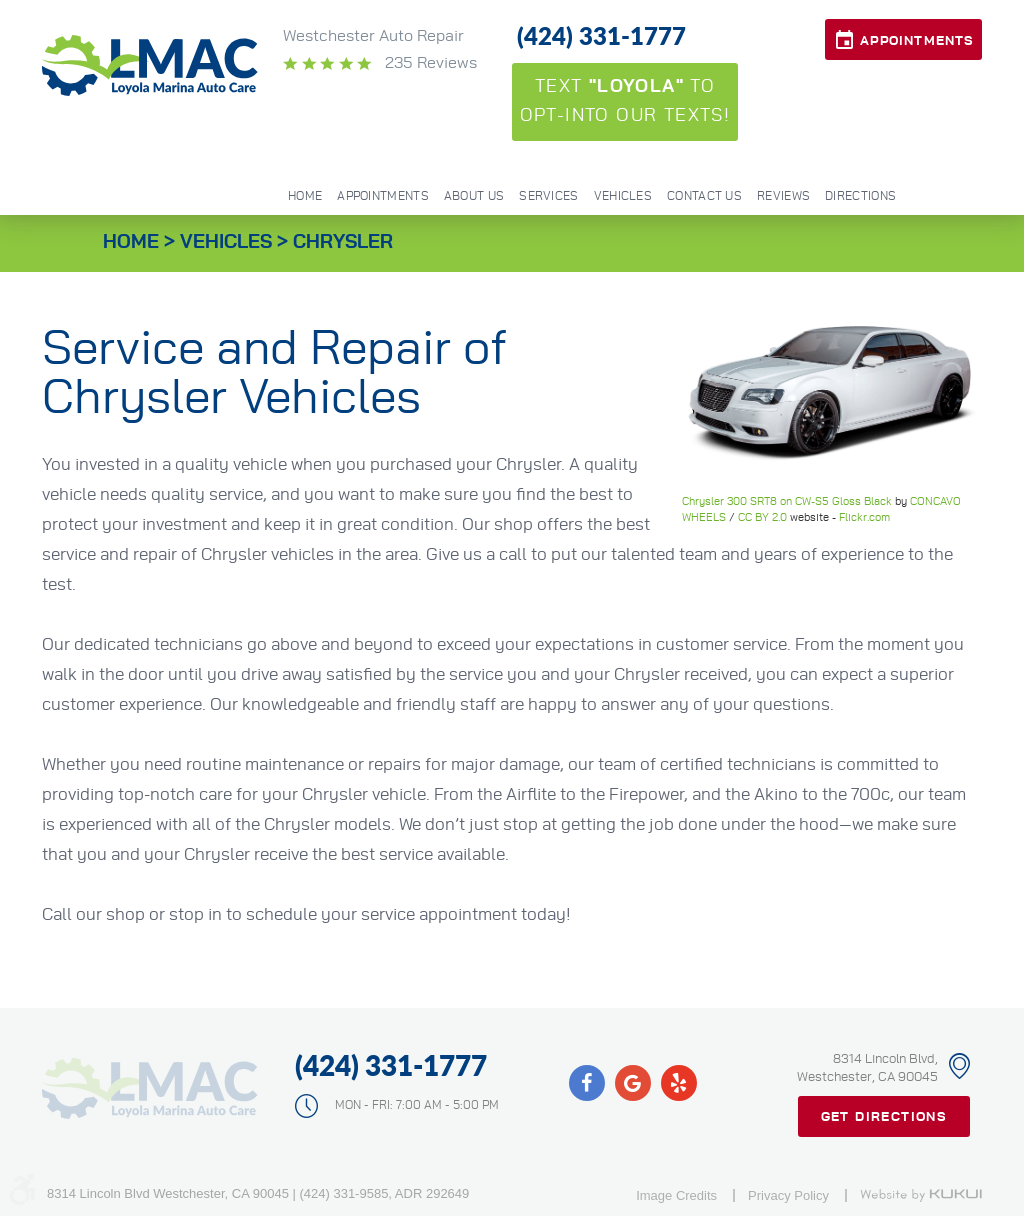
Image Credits (676, 1195)
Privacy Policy (788, 1195)
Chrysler (343, 242)
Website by (921, 1195)
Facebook (587, 1083)
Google (633, 1083)
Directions (860, 196)
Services (548, 196)
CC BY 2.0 (762, 517)
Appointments (917, 41)
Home (305, 196)
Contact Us (704, 196)
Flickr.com (864, 517)
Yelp (679, 1083)
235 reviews (429, 63)
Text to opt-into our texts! (625, 101)
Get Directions (884, 1117)
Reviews (783, 196)
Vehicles (623, 196)
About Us (474, 196)
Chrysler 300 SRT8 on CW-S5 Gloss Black (787, 501)
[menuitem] (304, 194)
